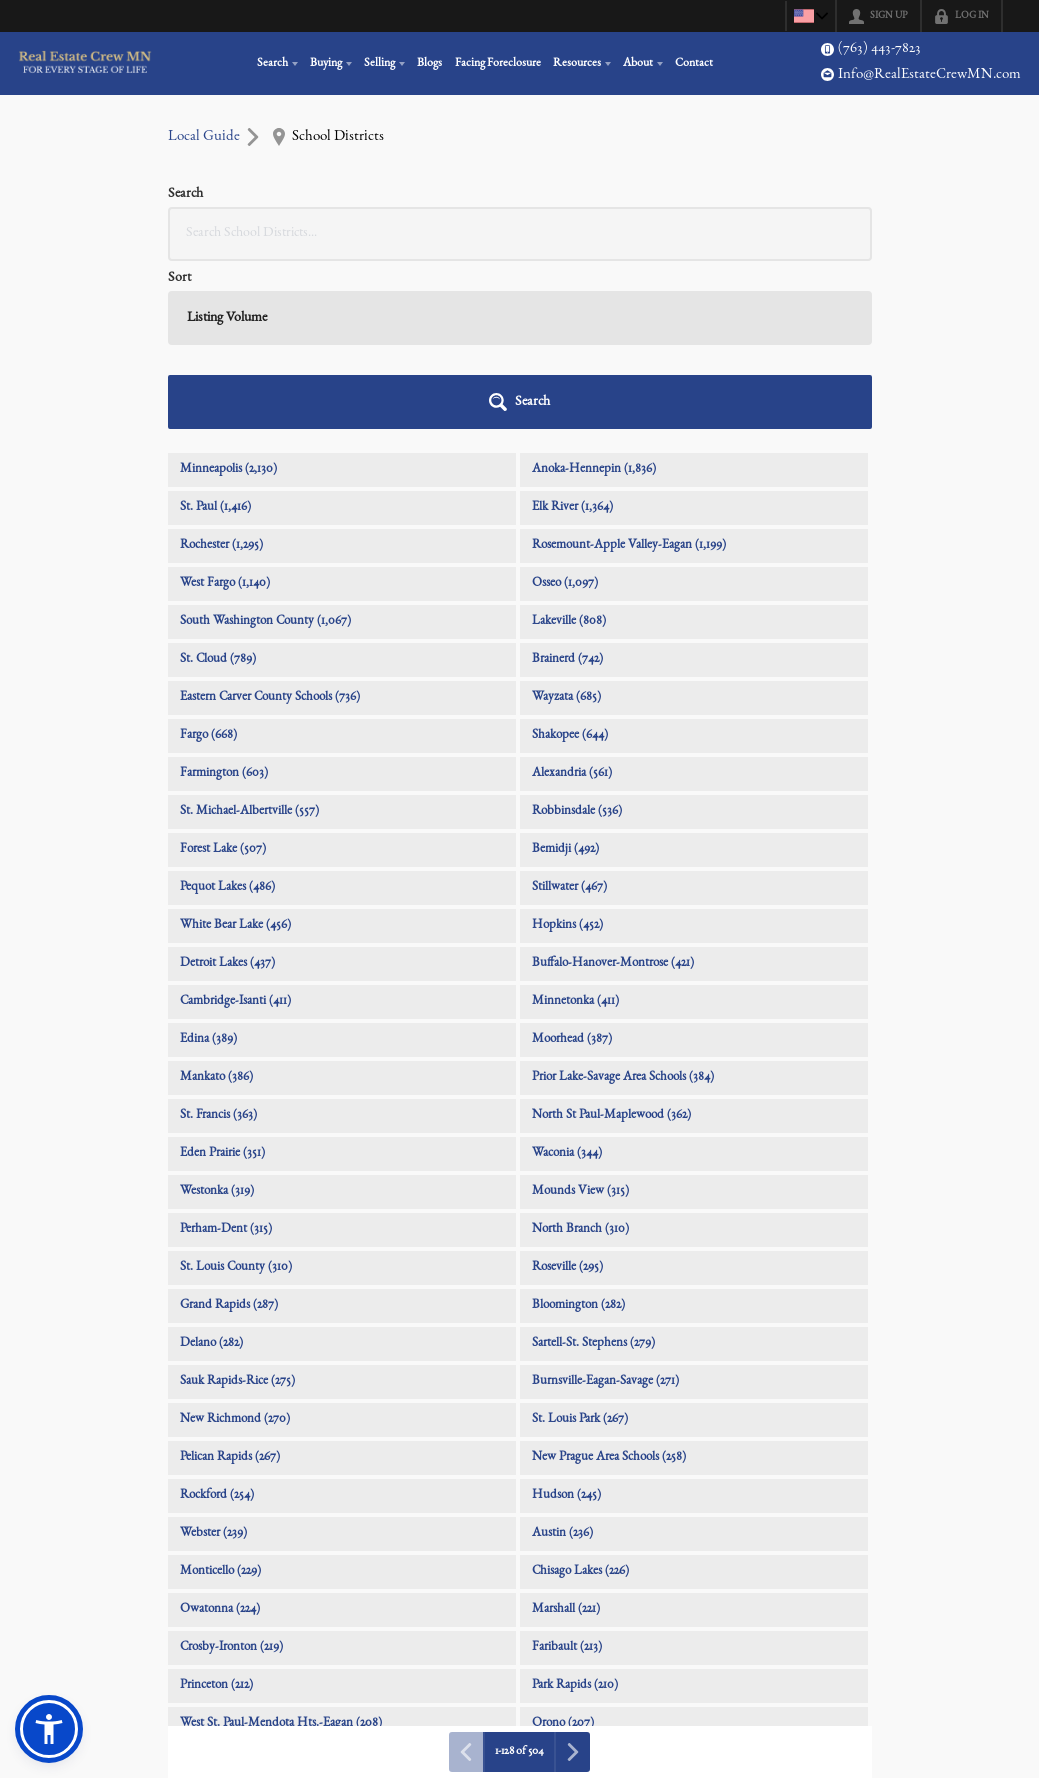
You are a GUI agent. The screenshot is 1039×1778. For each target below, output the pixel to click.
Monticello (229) (220, 1403)
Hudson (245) (566, 1327)
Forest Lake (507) (223, 681)
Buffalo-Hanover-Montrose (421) (613, 795)
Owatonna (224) (220, 1441)
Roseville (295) (567, 1099)
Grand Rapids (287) (229, 1137)
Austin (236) (562, 1365)
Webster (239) (213, 1365)
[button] (821, 234)
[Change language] (806, 16)
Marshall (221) (566, 1441)
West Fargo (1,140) (225, 415)
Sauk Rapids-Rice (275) (237, 1213)
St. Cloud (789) (218, 491)
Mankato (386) (216, 909)
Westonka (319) (217, 1023)
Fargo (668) (208, 567)
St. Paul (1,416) (215, 339)
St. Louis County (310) (236, 1099)
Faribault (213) (567, 1479)
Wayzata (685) (566, 529)
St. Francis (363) (218, 947)
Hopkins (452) (567, 757)
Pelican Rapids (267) (230, 1289)
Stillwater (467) (569, 719)
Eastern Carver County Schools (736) (270, 529)
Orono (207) (563, 1555)
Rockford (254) (217, 1327)
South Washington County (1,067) (265, 453)
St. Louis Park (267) (580, 1251)
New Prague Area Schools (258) (609, 1289)
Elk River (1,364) (572, 339)
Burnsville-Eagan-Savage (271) (605, 1213)
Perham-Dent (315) (226, 1061)
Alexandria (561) (572, 605)
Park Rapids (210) (575, 1517)
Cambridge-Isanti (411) (235, 833)
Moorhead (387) (572, 871)
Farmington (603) (224, 605)
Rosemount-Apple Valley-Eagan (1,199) (629, 377)
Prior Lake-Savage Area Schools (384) (623, 909)
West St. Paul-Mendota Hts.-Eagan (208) (281, 1555)
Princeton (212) (216, 1517)
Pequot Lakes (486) (227, 719)
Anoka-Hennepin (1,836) (594, 301)
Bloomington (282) (578, 1137)
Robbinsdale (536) (577, 643)
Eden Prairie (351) (222, 985)
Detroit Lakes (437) (227, 795)
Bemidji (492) (565, 681)
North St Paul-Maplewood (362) (611, 947)
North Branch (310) (580, 1061)
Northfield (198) (572, 1631)
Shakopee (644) (570, 567)
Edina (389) (208, 871)
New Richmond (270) (235, 1251)
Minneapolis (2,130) (228, 301)
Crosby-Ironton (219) (231, 1479)
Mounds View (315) (580, 1023)
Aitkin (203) (562, 1593)
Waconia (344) (567, 985)
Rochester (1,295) (221, 377)
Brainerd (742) (567, 491)
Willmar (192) (213, 1707)
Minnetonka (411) (575, 833)
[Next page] (572, 1752)
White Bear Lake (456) (235, 757)
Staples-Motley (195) (230, 1669)
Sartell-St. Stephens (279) (593, 1175)
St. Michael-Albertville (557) (249, 643)
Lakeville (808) (569, 453)
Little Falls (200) (221, 1631)
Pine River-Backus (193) (590, 1669)
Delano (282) (211, 1175)
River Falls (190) (572, 1707)
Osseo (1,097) (565, 415)
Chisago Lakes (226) (580, 1403)
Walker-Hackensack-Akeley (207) (262, 1593)
